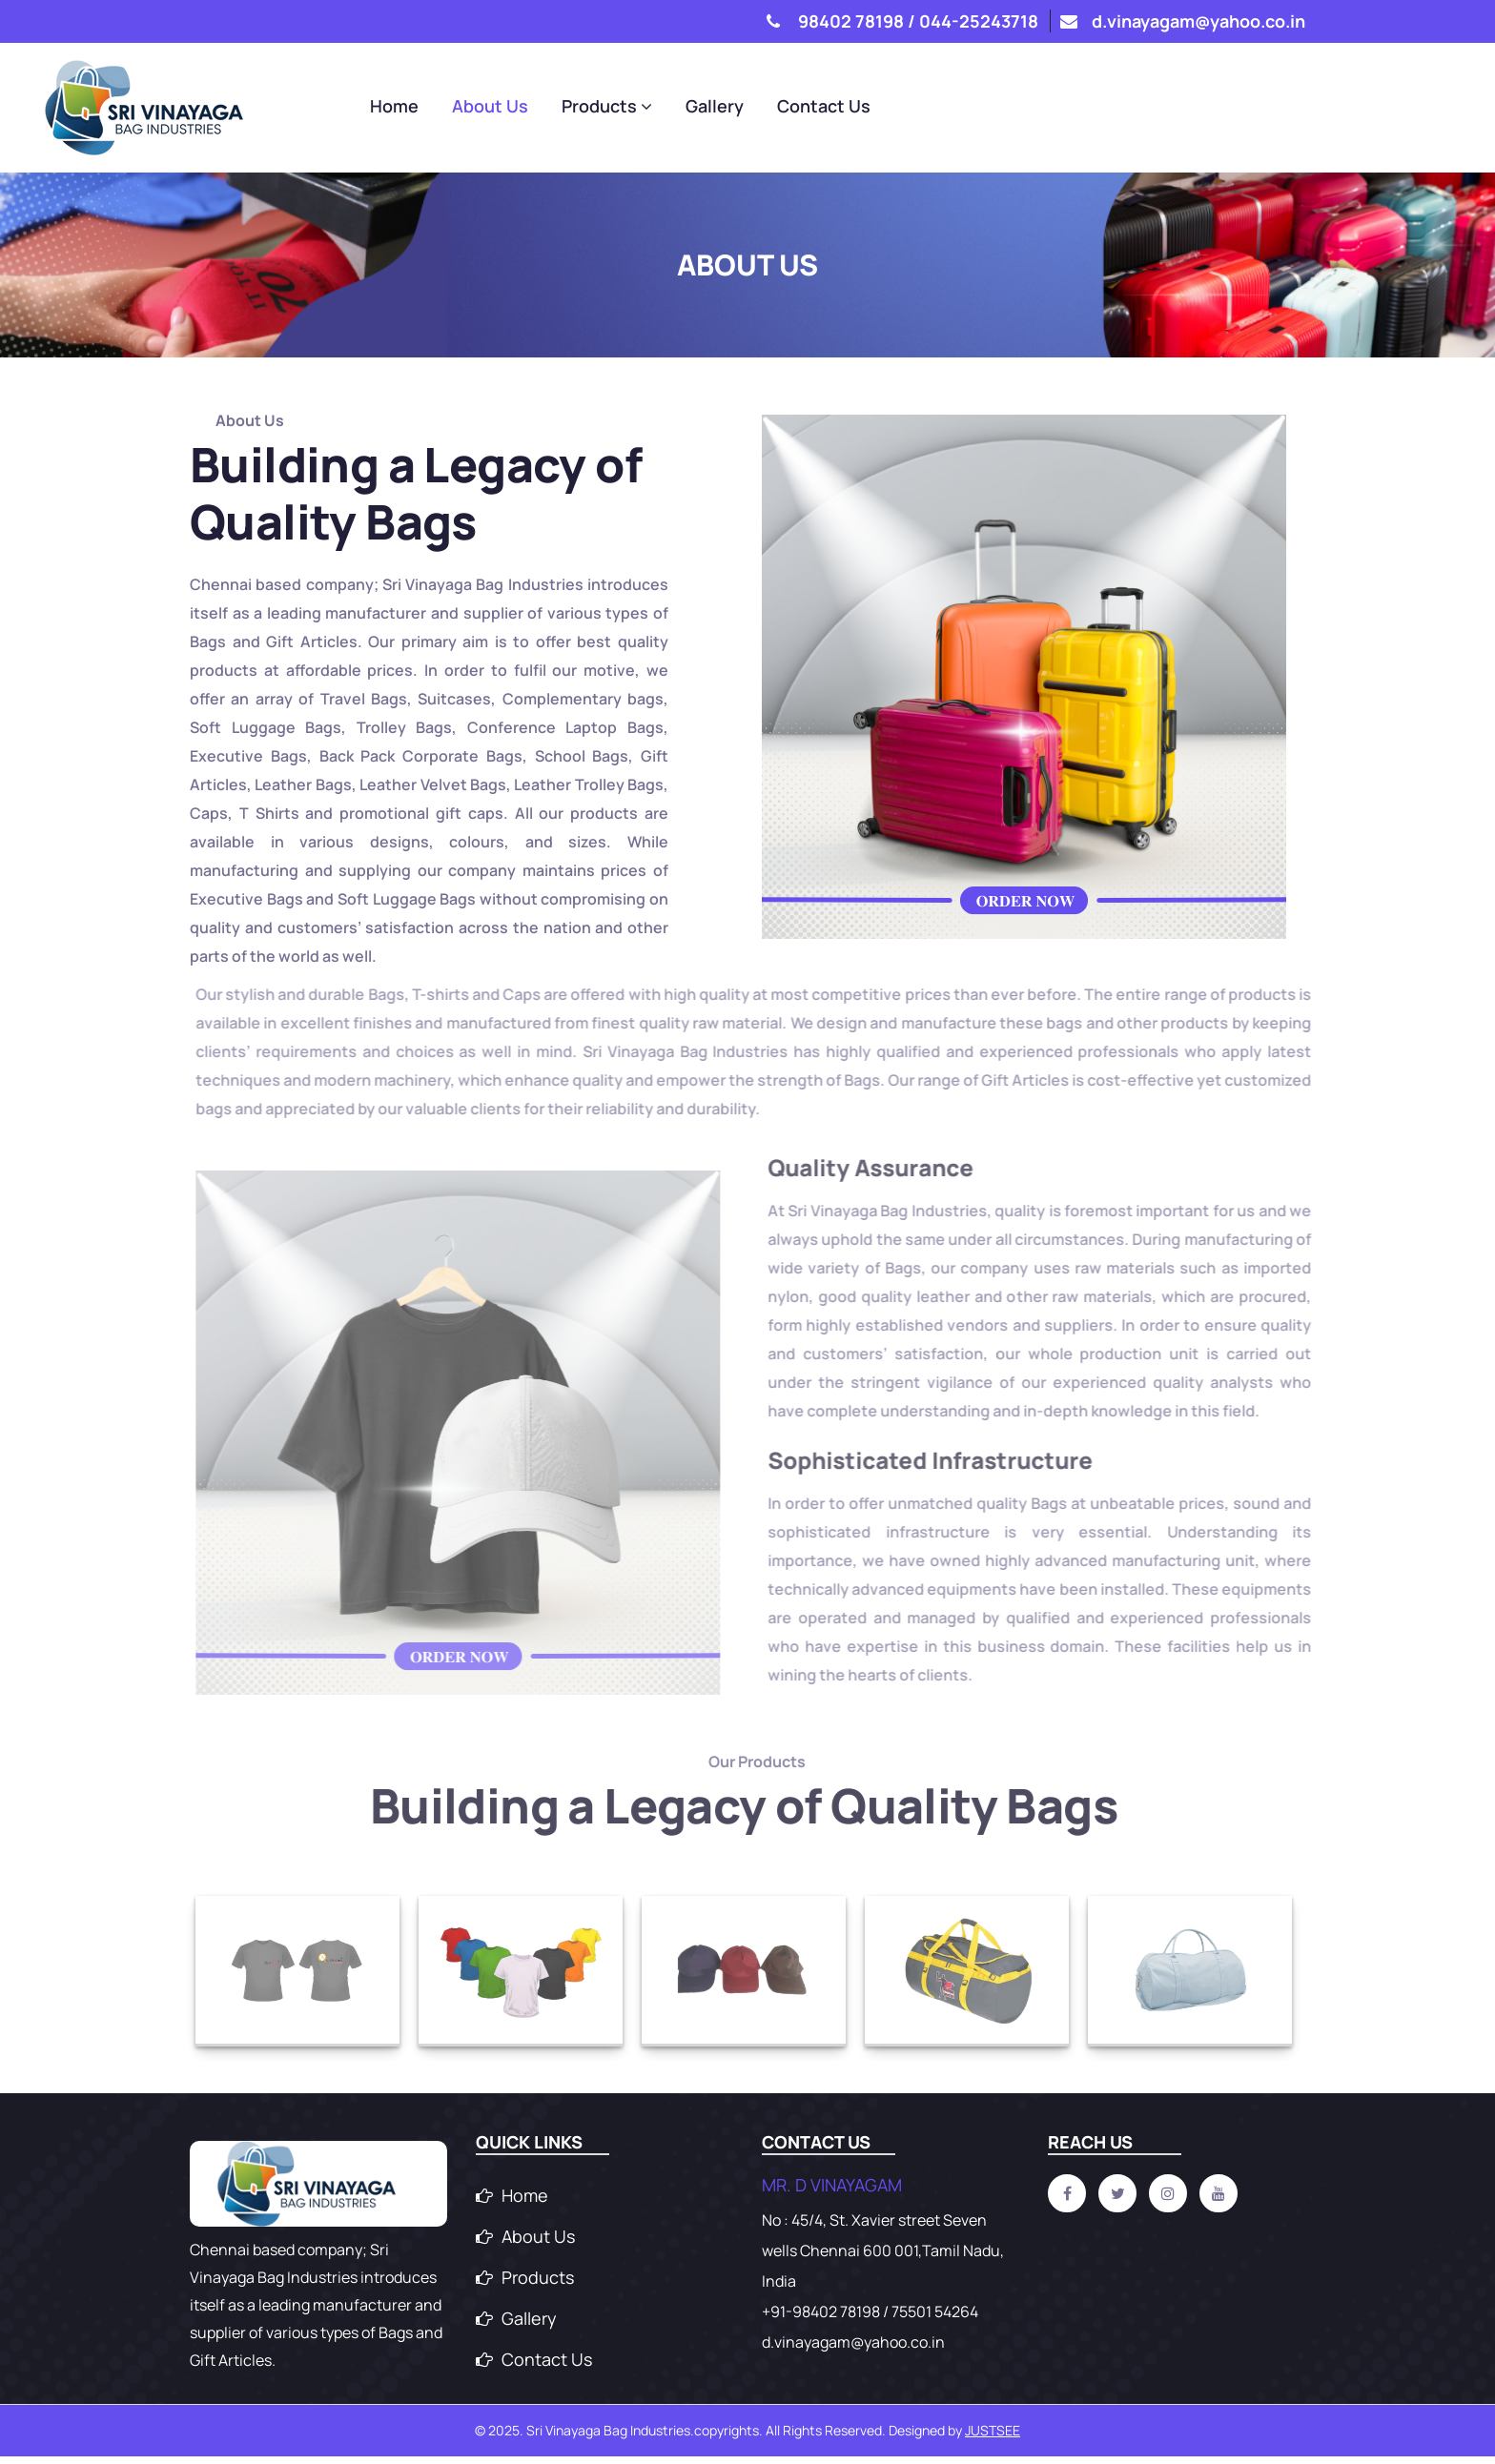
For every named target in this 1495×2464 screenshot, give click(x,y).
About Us (925, 107)
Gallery (1149, 107)
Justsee (992, 2438)
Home (829, 107)
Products (1041, 107)
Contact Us (1258, 107)
